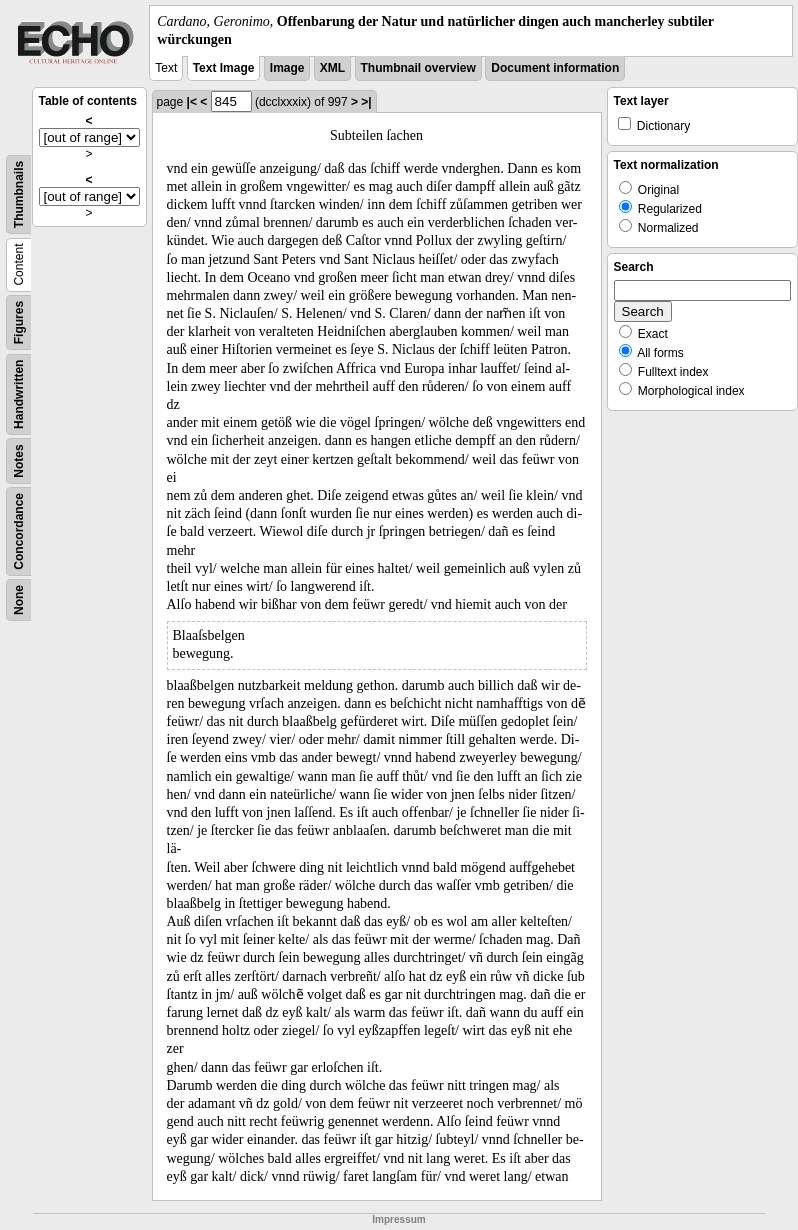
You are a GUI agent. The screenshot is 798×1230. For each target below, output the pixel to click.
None (19, 600)
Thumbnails (19, 194)
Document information (555, 68)
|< (192, 102)
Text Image (224, 68)
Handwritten (19, 394)
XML (332, 68)
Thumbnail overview (418, 68)
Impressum (398, 1219)
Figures (19, 322)
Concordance (19, 531)
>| (366, 102)
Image (287, 68)
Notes (19, 461)
